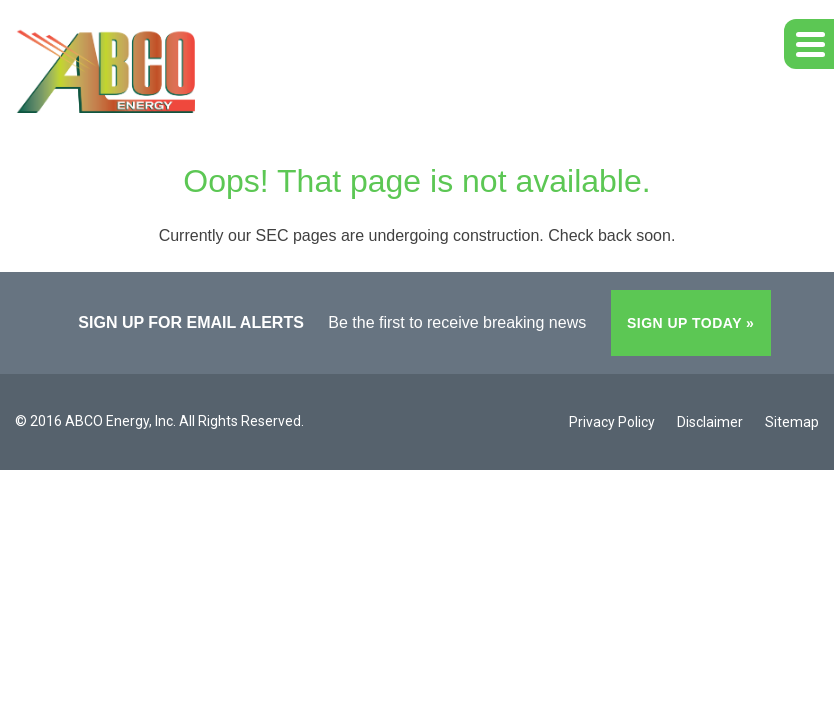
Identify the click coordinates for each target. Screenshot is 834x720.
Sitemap (792, 422)
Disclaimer (710, 422)
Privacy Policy (612, 422)
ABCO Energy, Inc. (120, 421)
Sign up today (684, 323)
